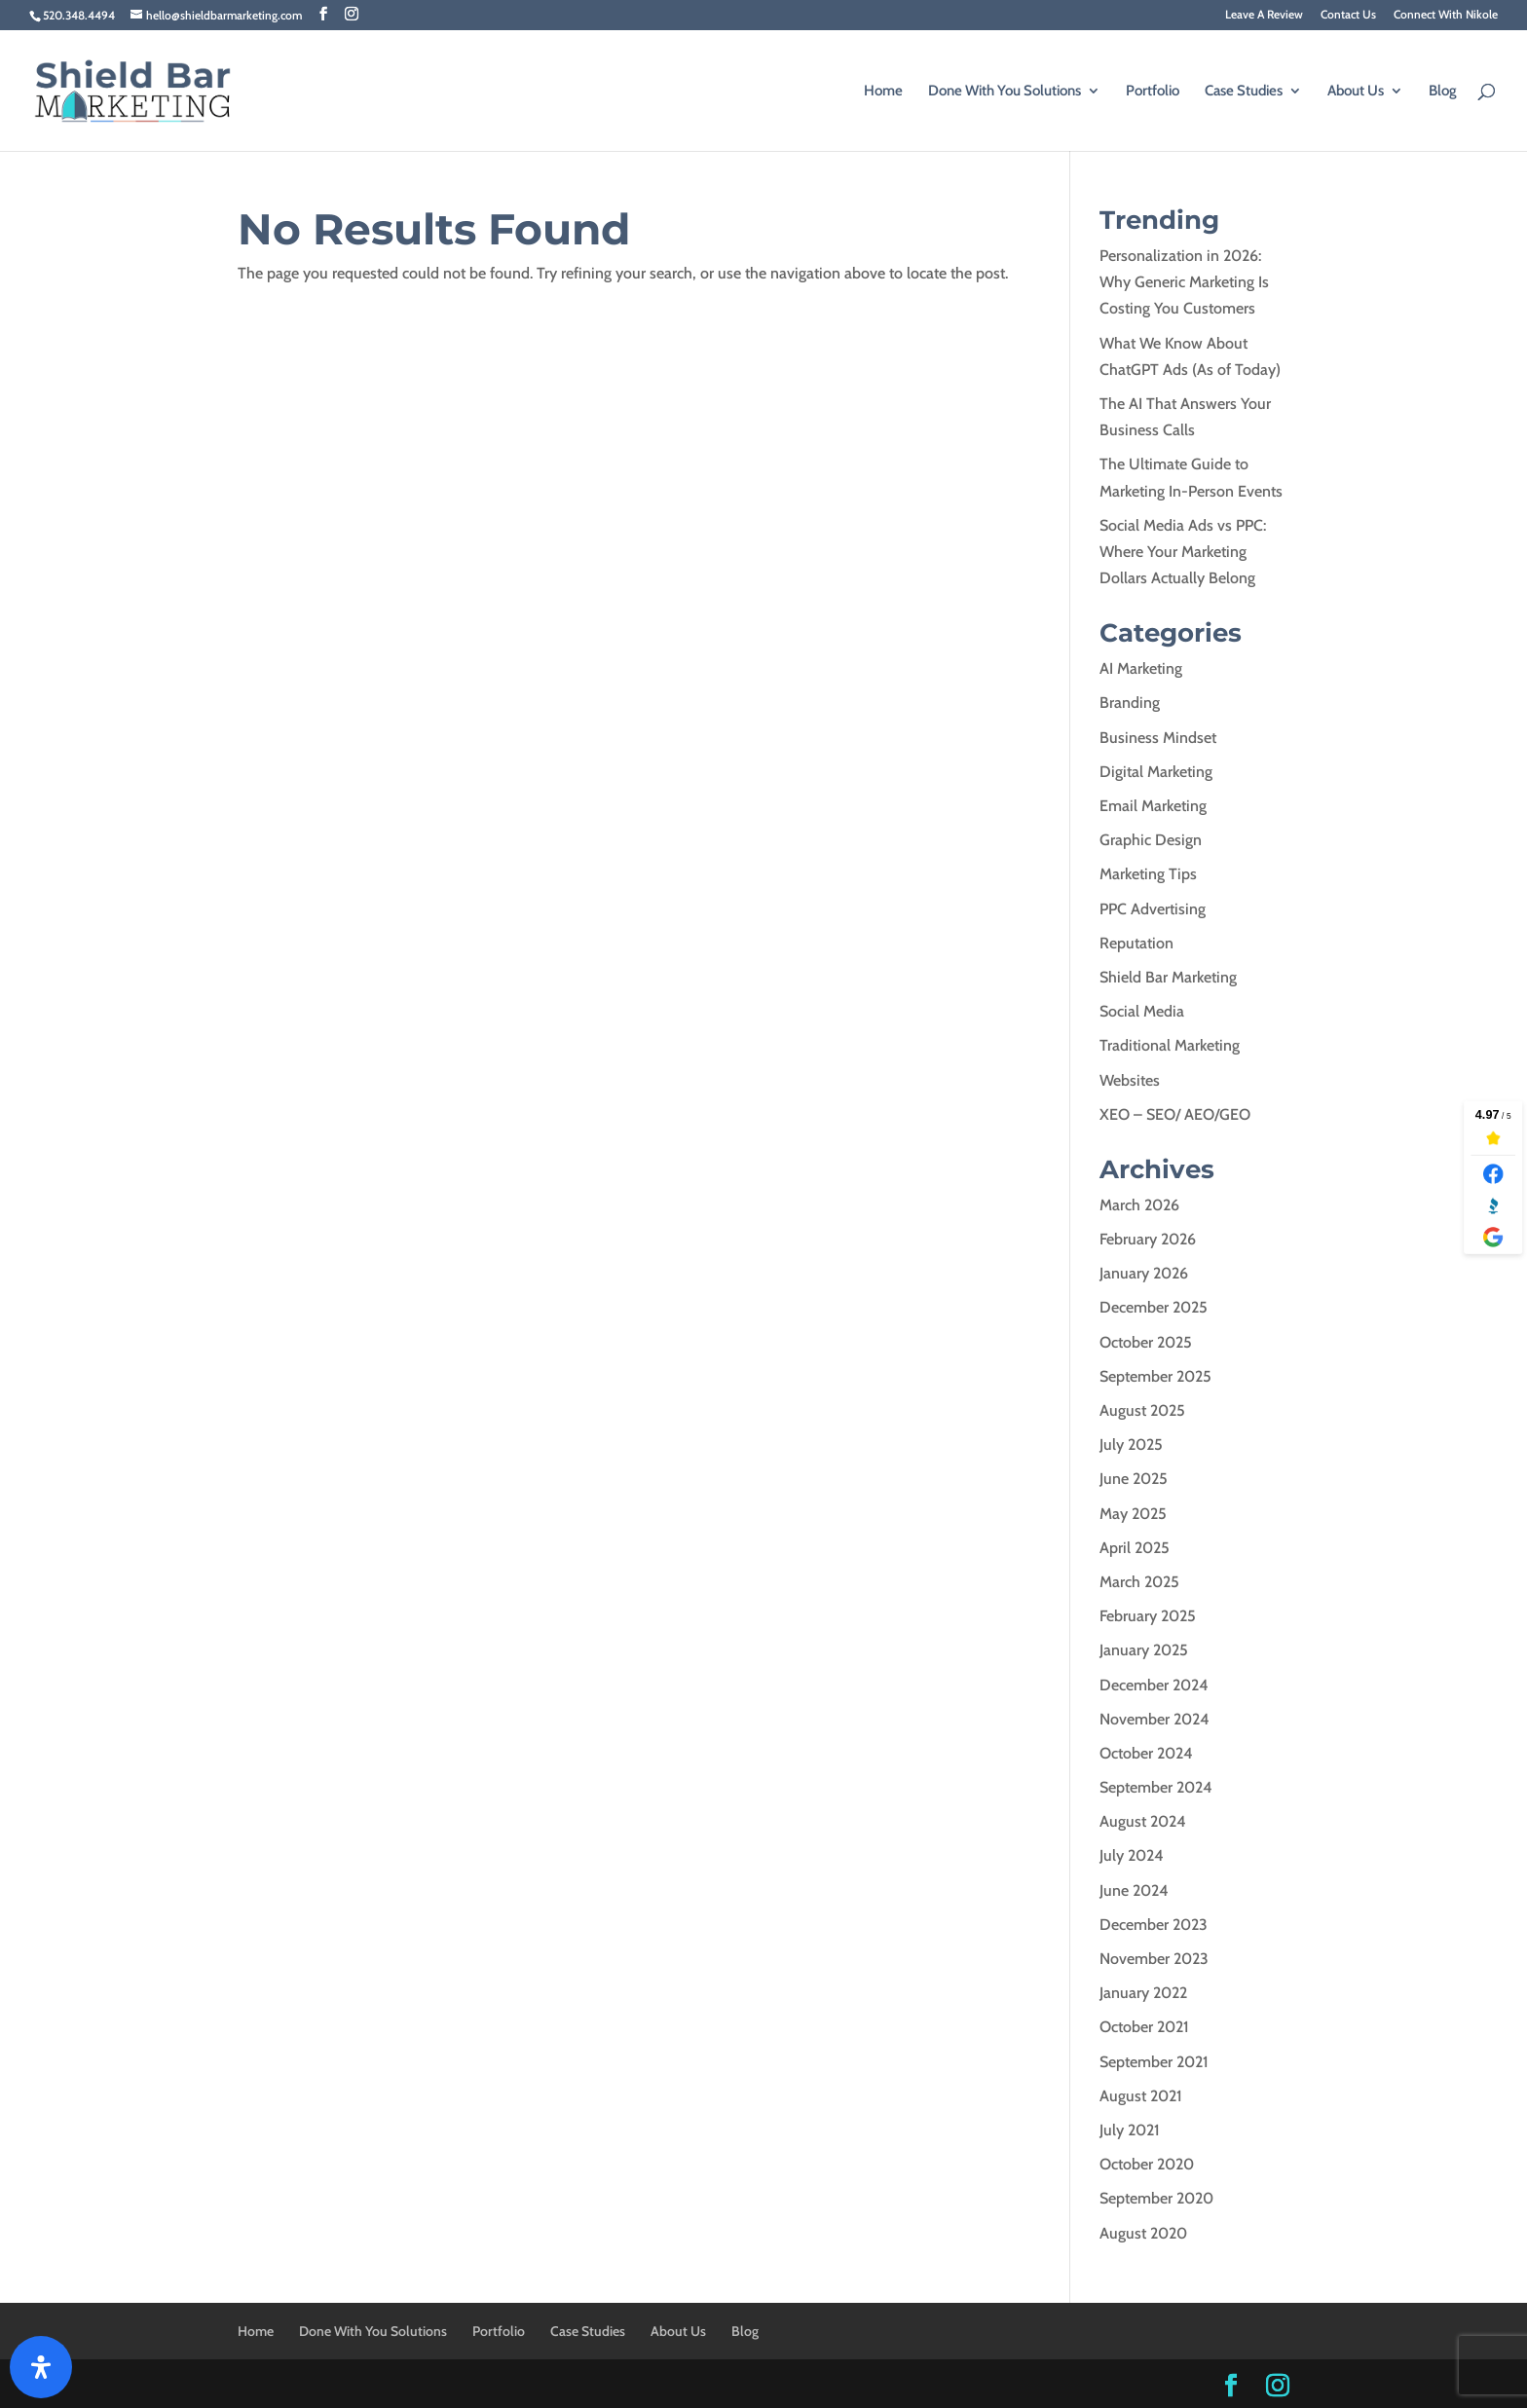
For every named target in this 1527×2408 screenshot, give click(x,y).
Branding (1129, 702)
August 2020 (1143, 2233)
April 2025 (1134, 1547)
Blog (1443, 91)
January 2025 (1143, 1650)
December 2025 (1153, 1307)
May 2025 (1133, 1513)
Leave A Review (1264, 15)
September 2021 (1154, 2062)
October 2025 (1145, 1342)
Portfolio (1152, 91)
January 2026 (1143, 1273)
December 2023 (1153, 1924)
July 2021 (1129, 2130)
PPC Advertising (1152, 909)
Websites (1129, 1080)
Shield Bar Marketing (1168, 977)
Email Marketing (1153, 805)
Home (883, 91)
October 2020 (1146, 2164)
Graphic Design (1150, 840)
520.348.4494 (79, 15)
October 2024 (1146, 1753)
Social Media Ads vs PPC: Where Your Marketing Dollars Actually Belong (1182, 551)
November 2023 (1154, 1958)
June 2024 (1134, 1890)
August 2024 (1142, 1821)
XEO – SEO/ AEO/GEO (1174, 1114)
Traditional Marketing (1169, 1045)
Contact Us (1348, 15)
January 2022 (1143, 1992)
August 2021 (1140, 2096)
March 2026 (1139, 1205)
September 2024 (1155, 1787)
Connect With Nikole (1446, 15)
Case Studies (1244, 91)
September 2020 (1156, 2198)
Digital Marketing (1155, 771)
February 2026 (1147, 1239)
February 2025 (1147, 1616)
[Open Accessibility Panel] (41, 2367)
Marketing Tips (1148, 874)
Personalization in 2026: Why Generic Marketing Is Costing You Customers (1184, 281)
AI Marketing (1140, 668)
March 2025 (1139, 1582)
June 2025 (1133, 1478)
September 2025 (1155, 1376)
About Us (1355, 91)
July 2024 (1131, 1855)
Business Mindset (1157, 737)
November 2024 (1154, 1719)
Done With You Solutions (1004, 91)
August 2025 (1142, 1410)
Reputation (1136, 943)
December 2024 (1154, 1685)
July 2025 (1131, 1444)
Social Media (1141, 1011)
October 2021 (1144, 2027)
